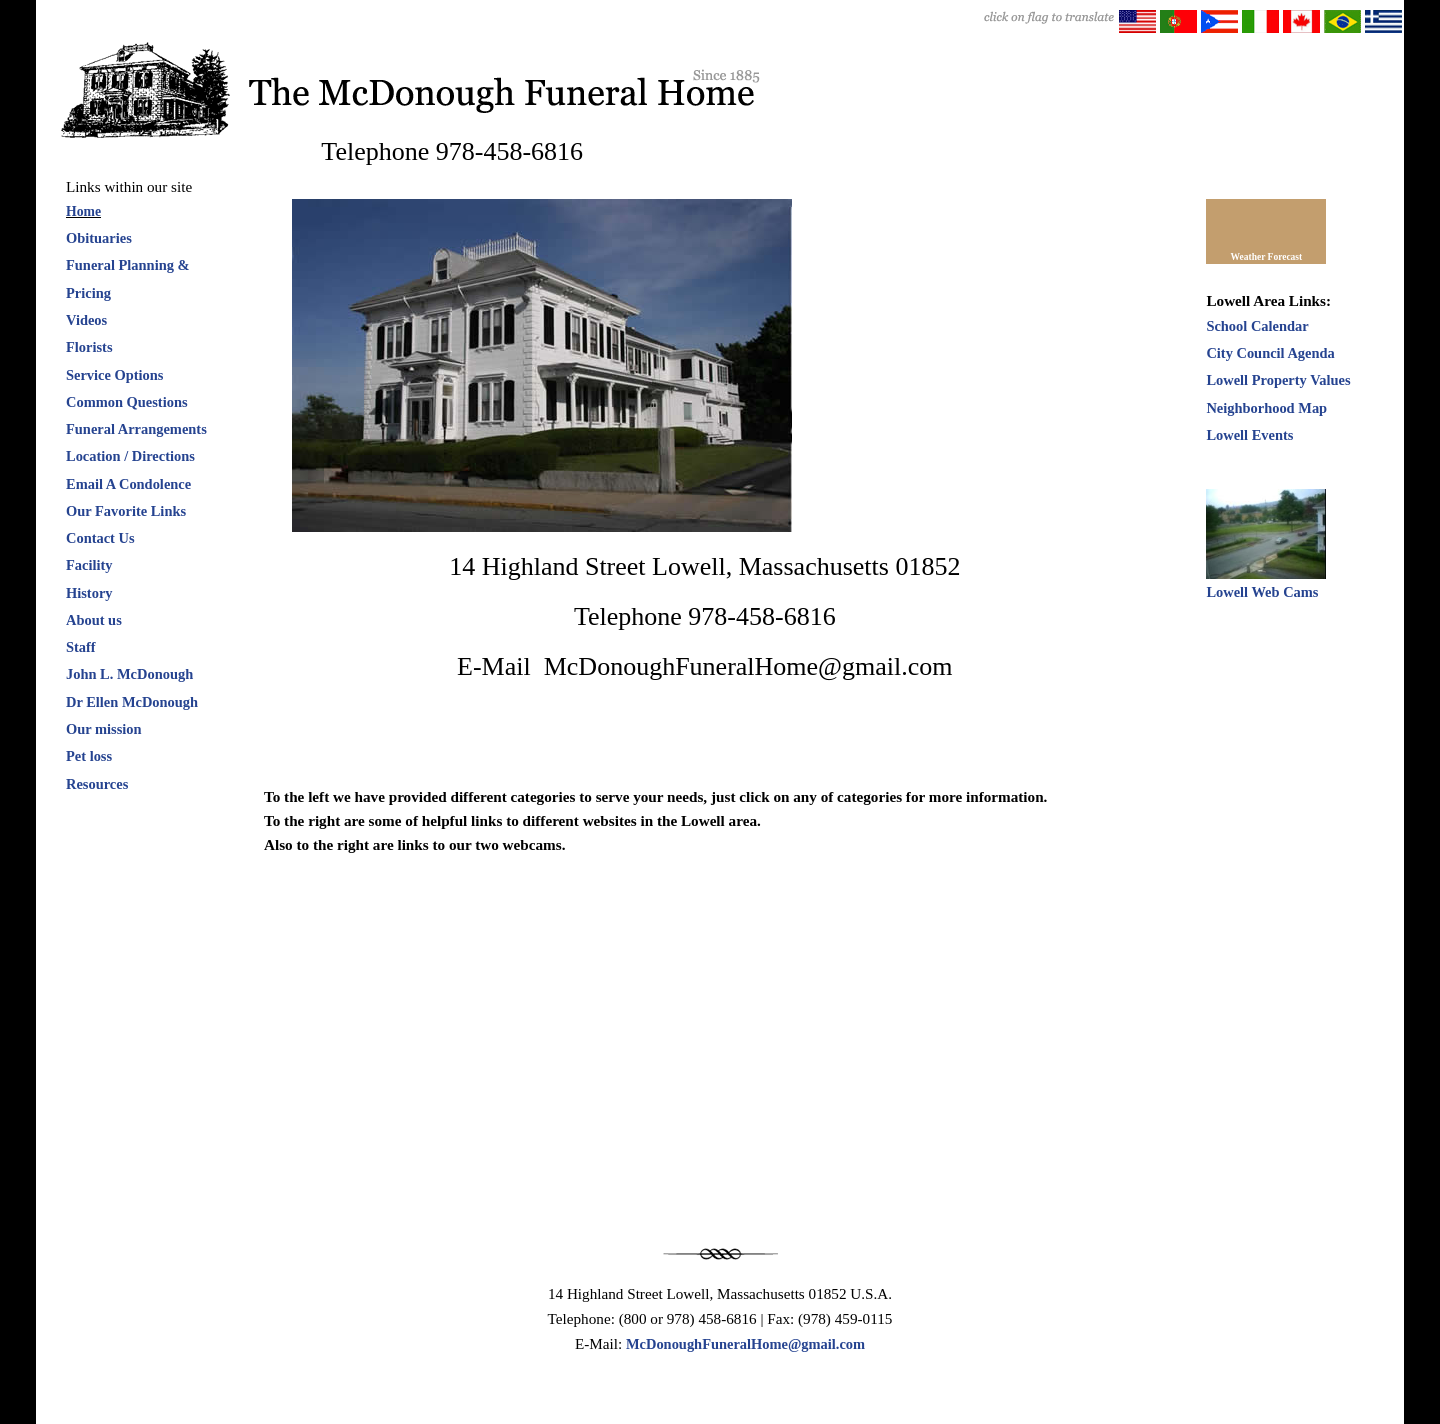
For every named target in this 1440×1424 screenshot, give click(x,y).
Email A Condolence (128, 484)
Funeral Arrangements (136, 429)
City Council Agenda (1270, 353)
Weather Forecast (1267, 257)
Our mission (104, 729)
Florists (89, 347)
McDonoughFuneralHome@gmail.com (745, 1344)
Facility (89, 565)
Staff (81, 647)
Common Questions (127, 402)
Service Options (114, 375)
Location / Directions (130, 456)
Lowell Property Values (1278, 380)
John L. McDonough (129, 674)
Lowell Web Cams (1262, 592)
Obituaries (99, 238)
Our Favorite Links (126, 511)
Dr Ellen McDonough (132, 702)
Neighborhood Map (1266, 408)
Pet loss (89, 756)
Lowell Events (1249, 435)
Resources (97, 784)
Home (83, 211)
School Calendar (1257, 326)
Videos (86, 320)
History (89, 593)
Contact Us (100, 538)
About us (94, 620)
